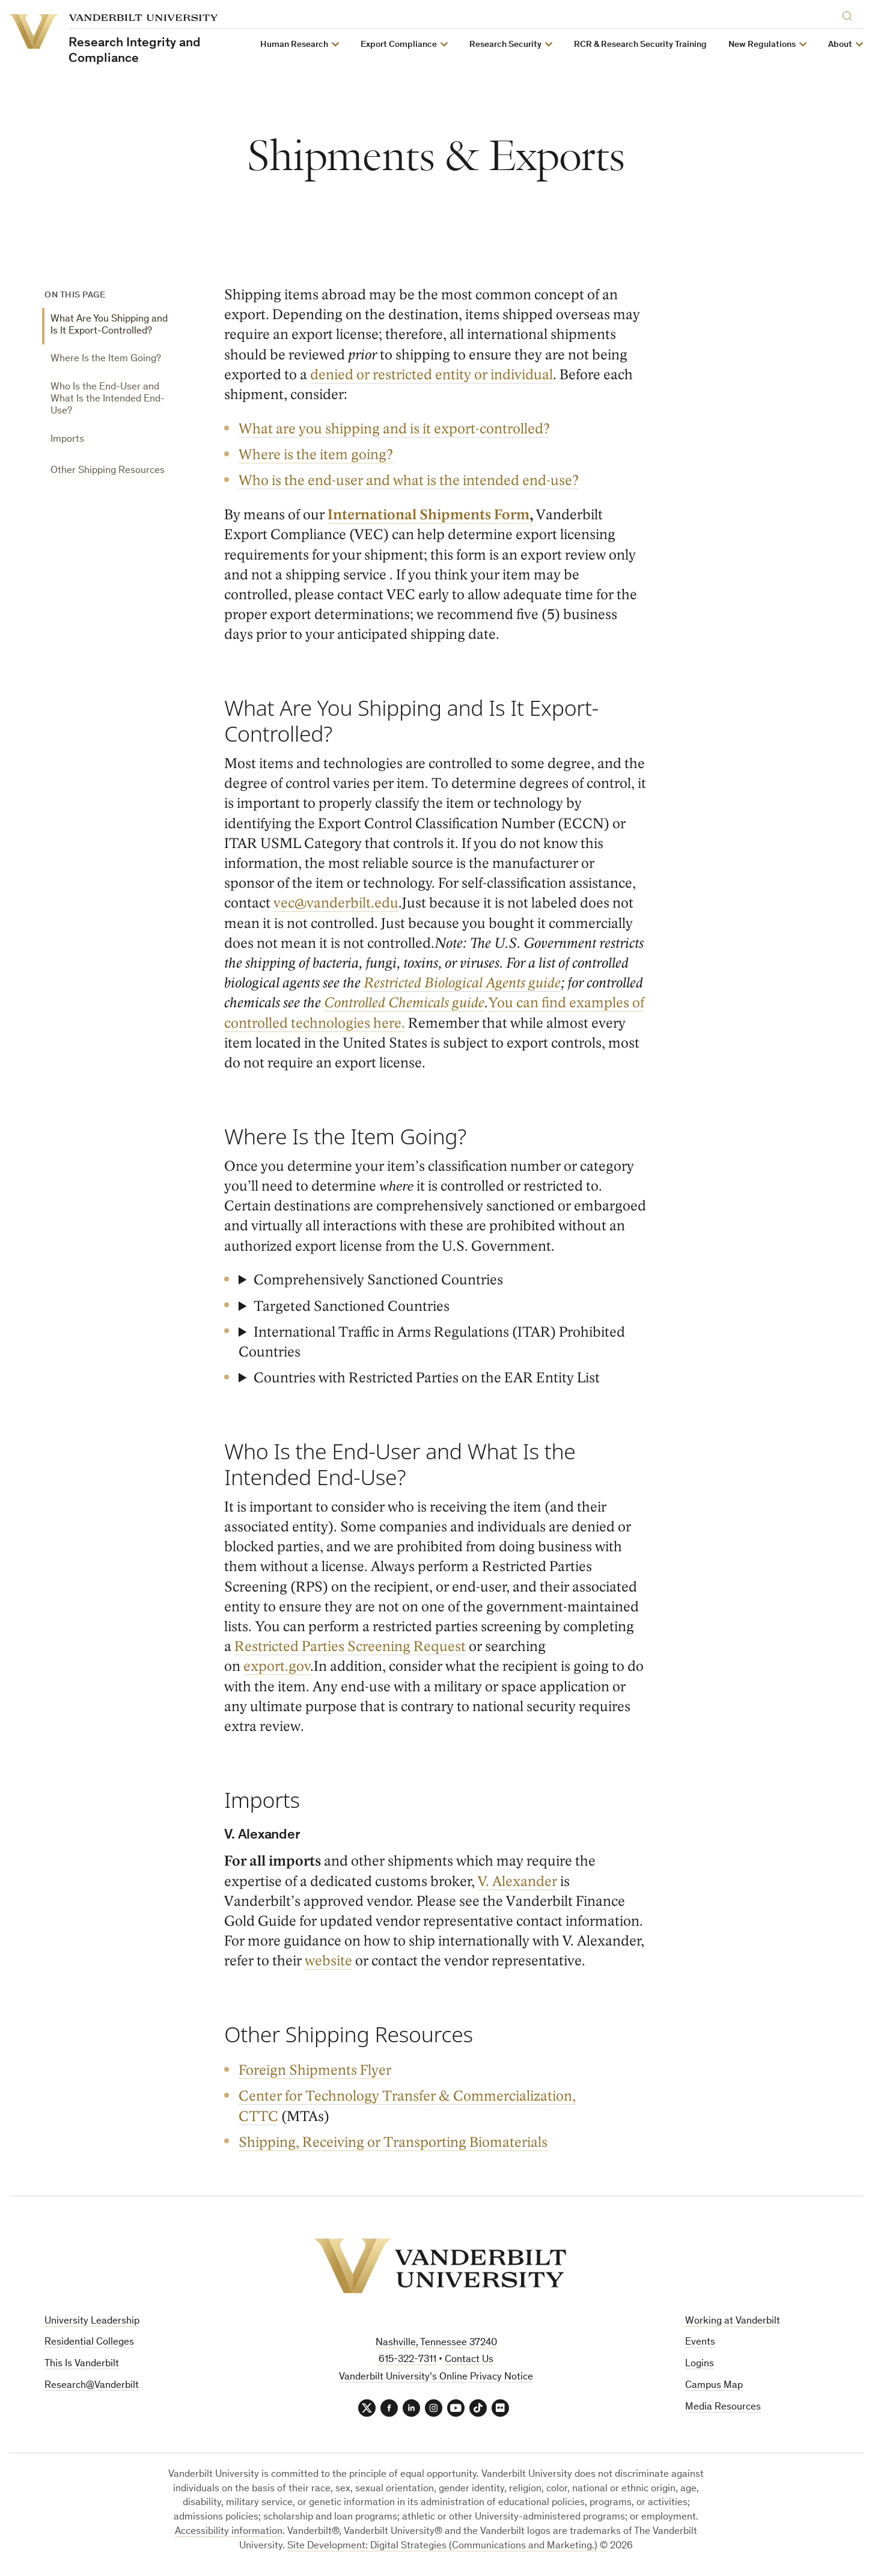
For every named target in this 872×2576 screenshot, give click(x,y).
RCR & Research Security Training (641, 44)
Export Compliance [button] (399, 44)
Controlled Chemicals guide (405, 1003)
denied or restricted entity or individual (432, 374)
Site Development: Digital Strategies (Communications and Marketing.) (442, 2547)
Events (700, 2342)
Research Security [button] (506, 44)
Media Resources (723, 2407)
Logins (699, 2364)
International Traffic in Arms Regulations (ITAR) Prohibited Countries (432, 1342)
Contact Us (469, 2360)
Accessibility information (228, 2532)
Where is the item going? (316, 454)
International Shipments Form (429, 514)
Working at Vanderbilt (732, 2321)
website (329, 1961)
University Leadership (91, 2321)
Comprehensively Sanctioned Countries (378, 1280)
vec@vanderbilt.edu (336, 903)
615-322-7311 (407, 2360)
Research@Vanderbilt (91, 2386)
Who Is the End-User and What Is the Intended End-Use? (107, 399)
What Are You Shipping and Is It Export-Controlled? (109, 325)
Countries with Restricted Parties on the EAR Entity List (427, 1378)
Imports (67, 440)
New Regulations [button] (762, 44)
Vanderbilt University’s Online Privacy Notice (436, 2377)
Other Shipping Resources (107, 471)
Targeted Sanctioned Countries (352, 1305)
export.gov (277, 1666)
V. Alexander (518, 1881)
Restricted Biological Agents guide (462, 983)
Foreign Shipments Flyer (315, 2070)
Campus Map (714, 2386)
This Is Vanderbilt (81, 2364)
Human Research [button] (295, 44)
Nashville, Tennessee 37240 (436, 2343)
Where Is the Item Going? (105, 359)
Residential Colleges (89, 2342)
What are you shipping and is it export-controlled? (394, 429)
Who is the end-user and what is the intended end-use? (409, 480)
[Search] (850, 14)
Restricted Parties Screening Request (350, 1646)
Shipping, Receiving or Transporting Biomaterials (393, 2142)
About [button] (841, 44)
